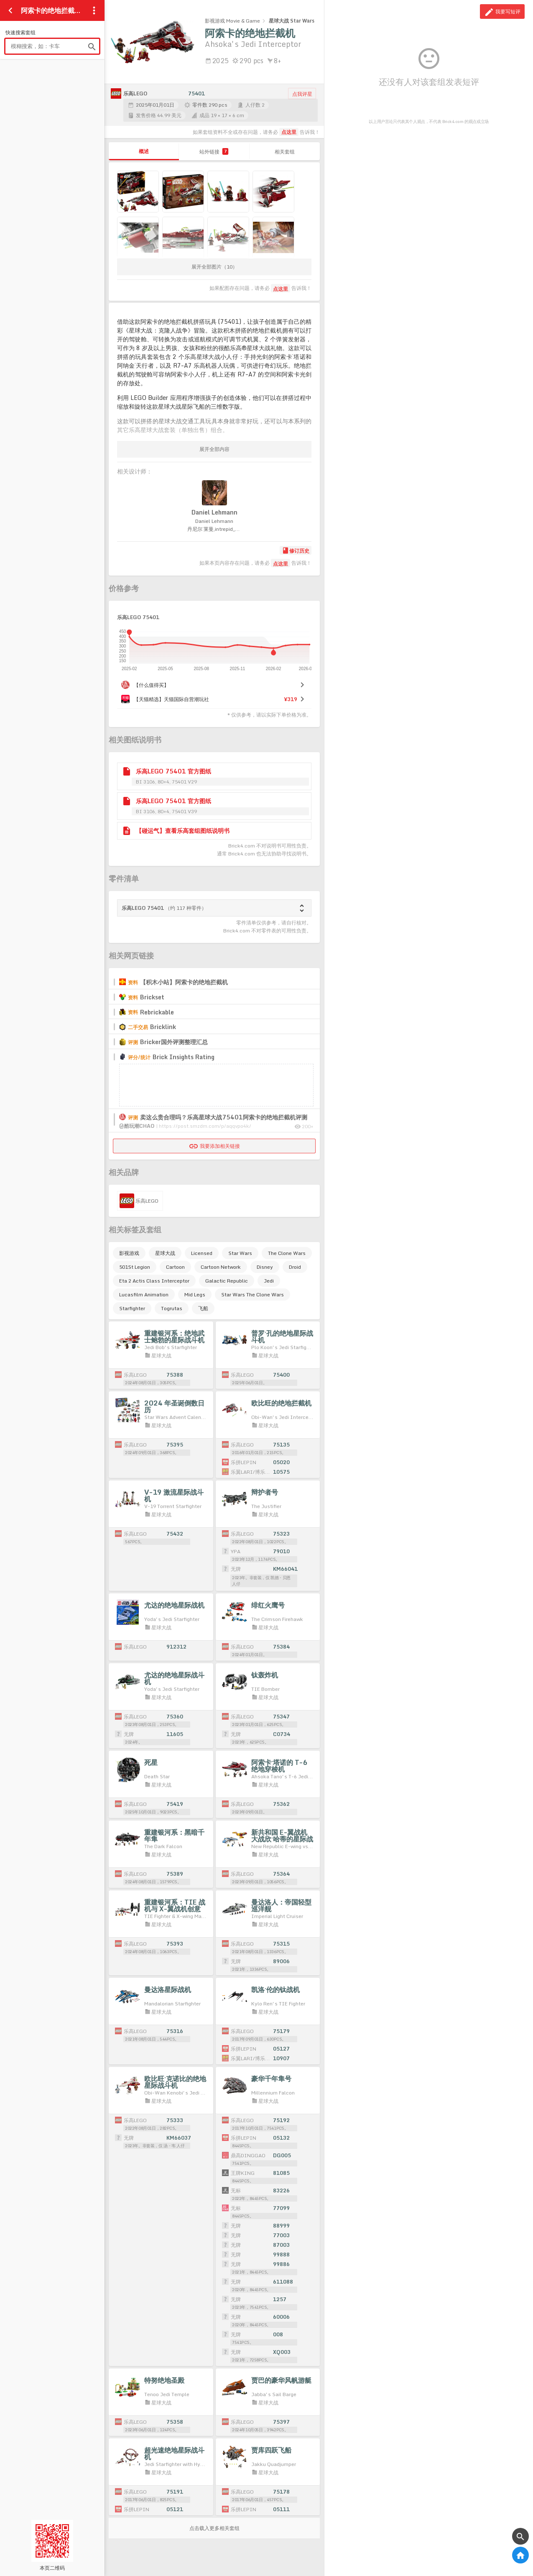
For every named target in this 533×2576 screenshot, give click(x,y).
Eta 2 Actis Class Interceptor (154, 1281)
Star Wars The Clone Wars (252, 1294)
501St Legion (134, 1267)
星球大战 (165, 1253)
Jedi (269, 1281)
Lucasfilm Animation (143, 1294)
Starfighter (132, 1308)
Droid (295, 1267)
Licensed (201, 1253)
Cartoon (175, 1267)
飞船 (203, 1308)
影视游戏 (129, 1253)
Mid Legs (194, 1294)
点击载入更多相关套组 (214, 2528)
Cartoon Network (221, 1267)
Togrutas (171, 1308)
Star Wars (240, 1253)
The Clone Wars (287, 1253)
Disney (265, 1267)
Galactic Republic (226, 1281)
